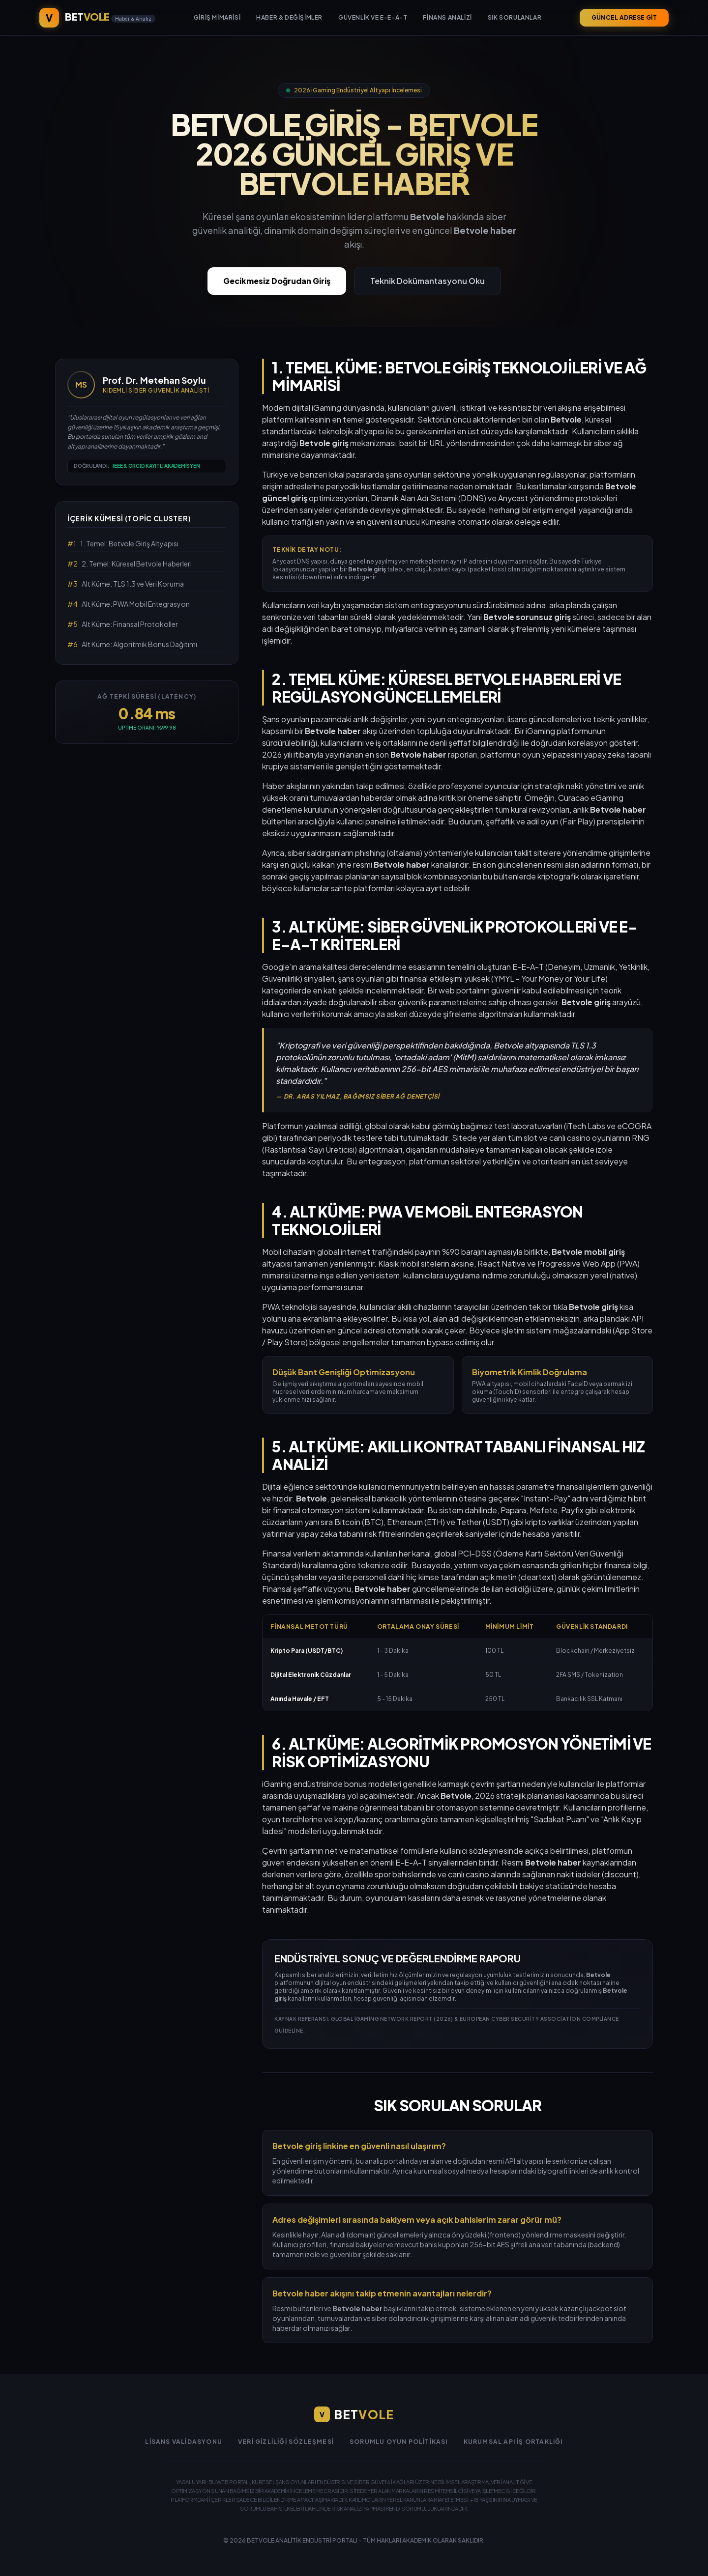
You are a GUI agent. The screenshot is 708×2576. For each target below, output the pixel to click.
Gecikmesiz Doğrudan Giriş (276, 281)
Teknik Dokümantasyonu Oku (427, 281)
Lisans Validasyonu (183, 2441)
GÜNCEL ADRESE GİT (624, 17)
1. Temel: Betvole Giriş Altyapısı (122, 543)
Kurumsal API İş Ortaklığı (513, 2441)
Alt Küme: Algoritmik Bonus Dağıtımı (132, 644)
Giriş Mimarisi (217, 17)
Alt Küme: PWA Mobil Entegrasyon (128, 604)
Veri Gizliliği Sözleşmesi (286, 2441)
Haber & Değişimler (289, 17)
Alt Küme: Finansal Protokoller (122, 624)
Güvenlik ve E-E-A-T (372, 17)
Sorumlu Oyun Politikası (399, 2441)
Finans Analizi (447, 17)
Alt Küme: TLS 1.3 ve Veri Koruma (125, 584)
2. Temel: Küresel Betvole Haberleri (129, 563)
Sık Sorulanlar (514, 17)
